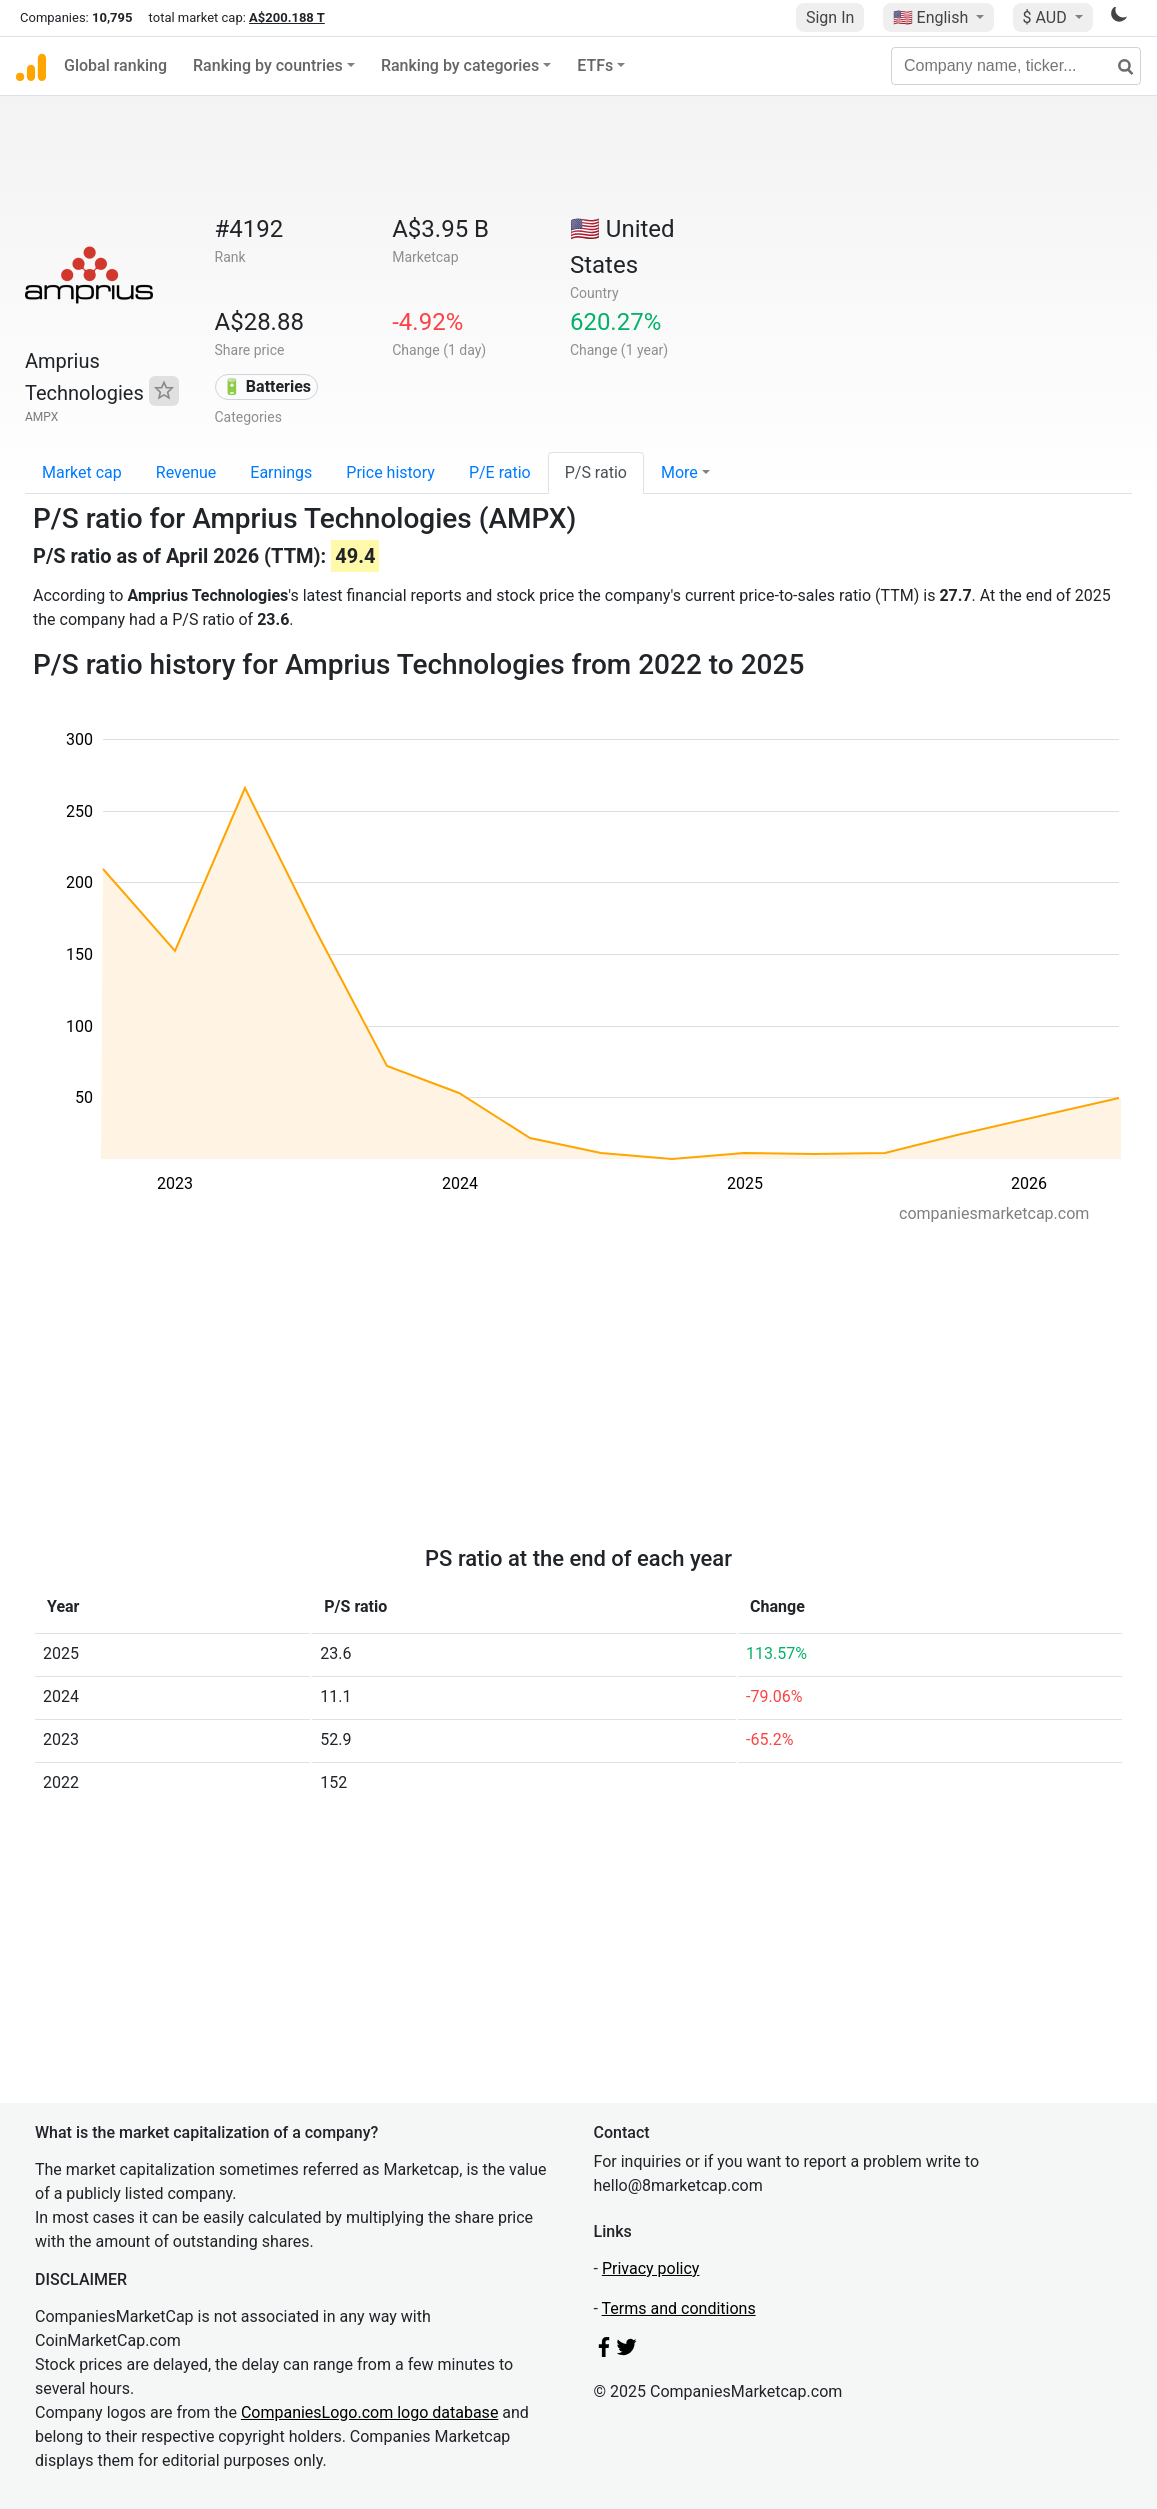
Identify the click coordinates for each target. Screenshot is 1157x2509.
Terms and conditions (679, 2308)
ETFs (595, 65)
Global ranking (115, 65)
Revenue (186, 472)
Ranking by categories (460, 65)
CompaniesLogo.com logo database (369, 2412)
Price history (390, 472)
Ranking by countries (268, 65)
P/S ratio (596, 472)
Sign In (830, 17)
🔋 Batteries (266, 386)
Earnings (281, 472)
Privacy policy (651, 2268)
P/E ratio (500, 472)
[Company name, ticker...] (1016, 66)
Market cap (82, 472)
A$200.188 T (287, 17)
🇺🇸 (933, 17)
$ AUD (1047, 17)
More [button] (679, 472)
